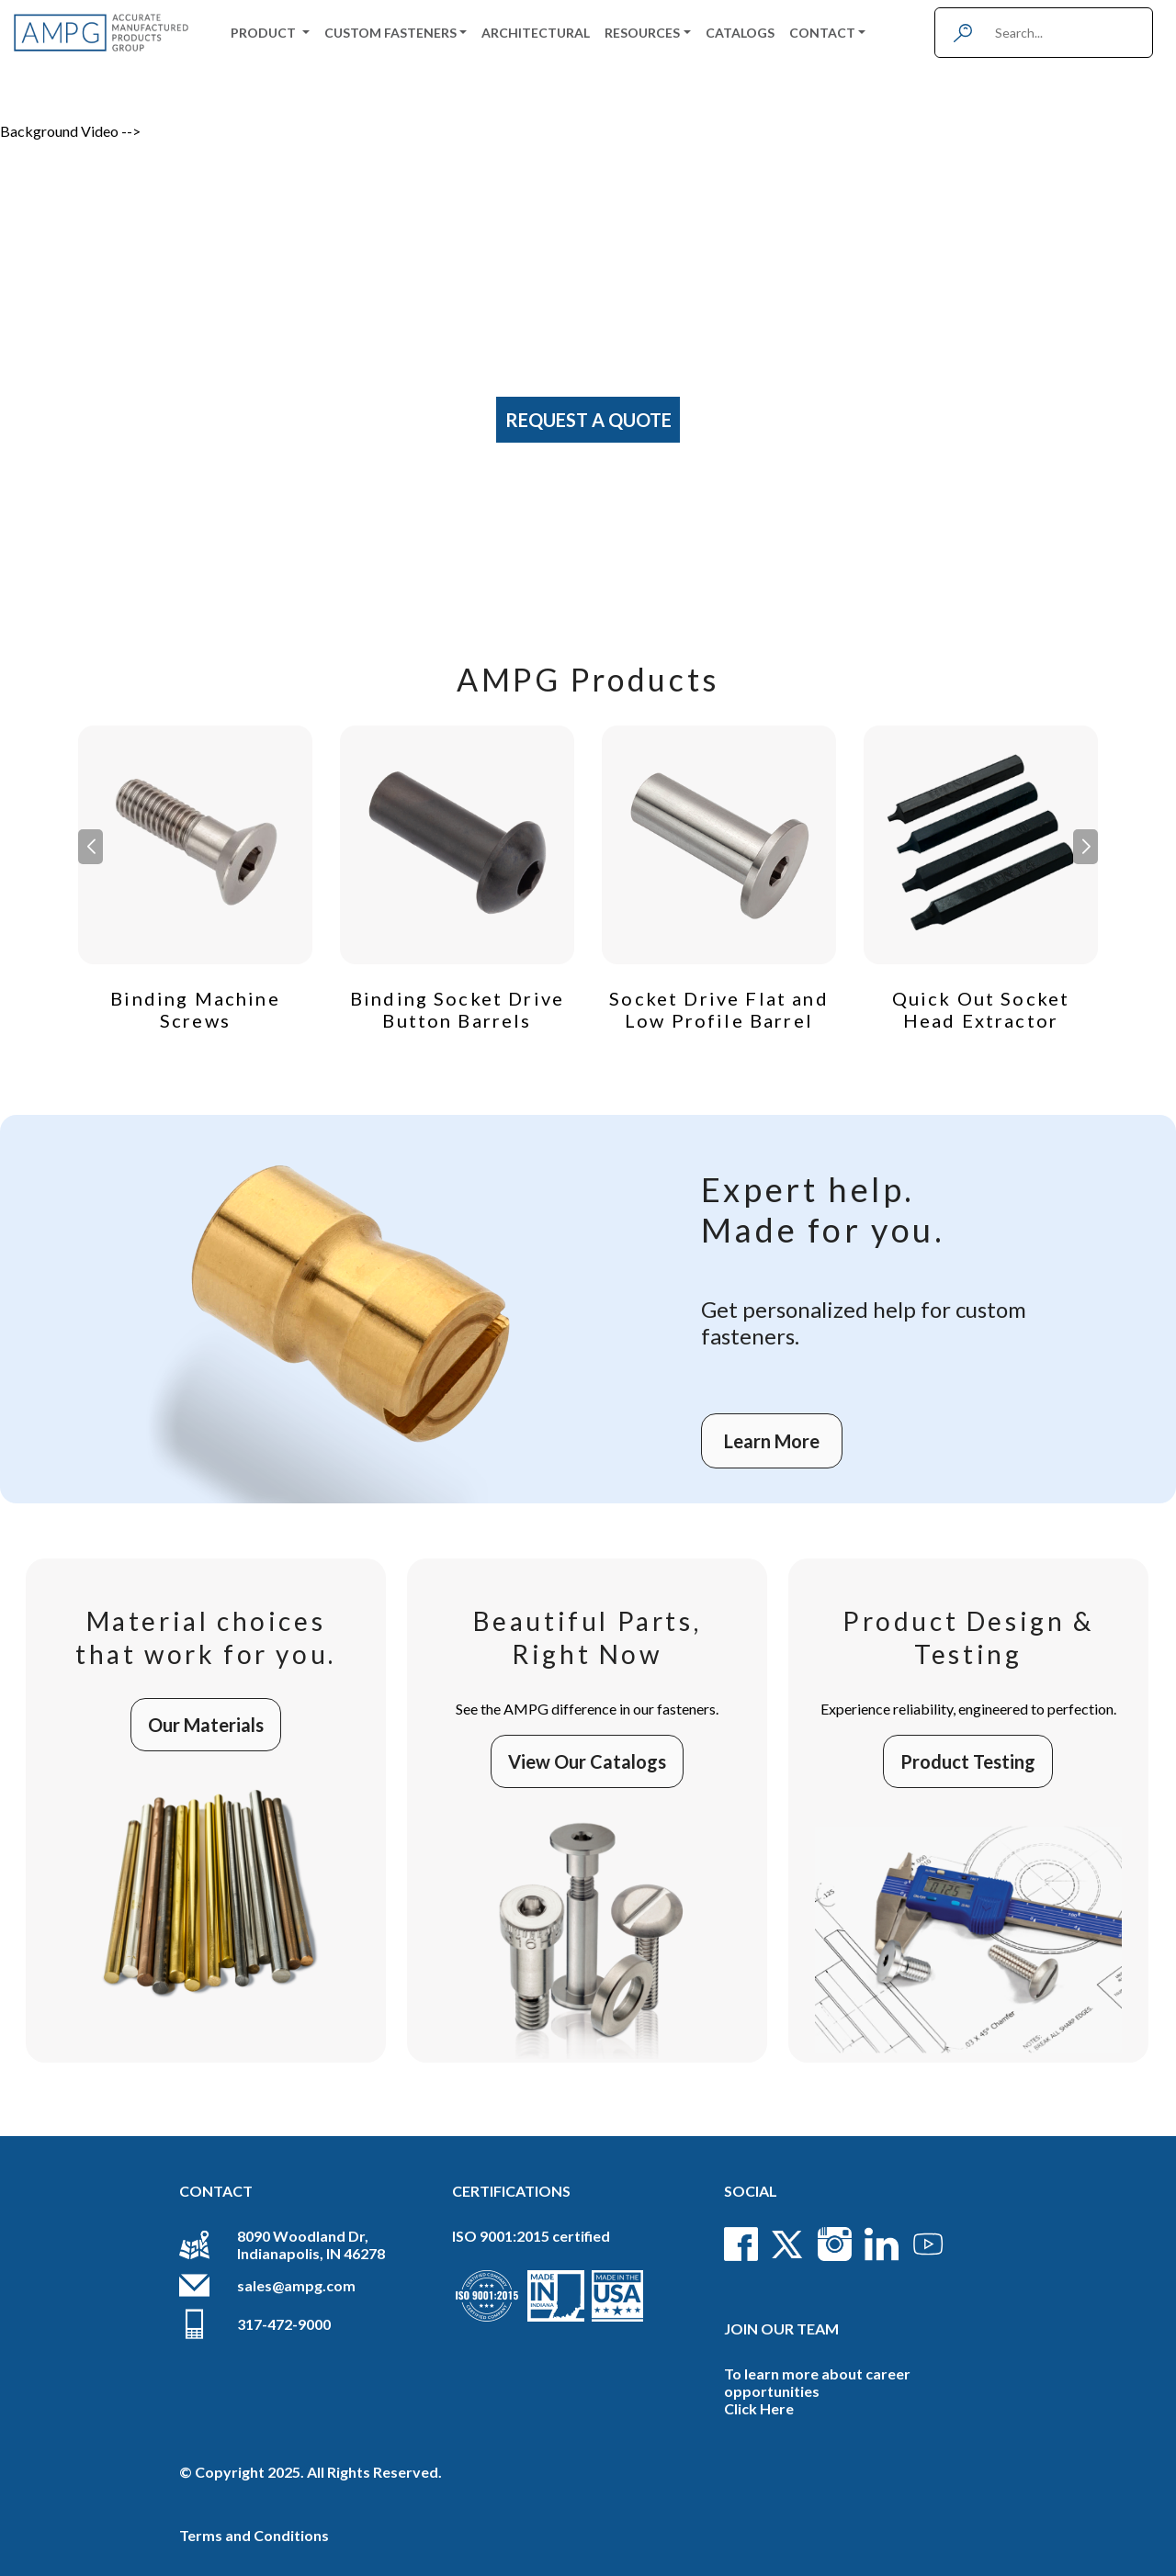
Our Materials (206, 1725)
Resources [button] (642, 32)
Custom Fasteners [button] (390, 32)
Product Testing (967, 1761)
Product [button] (265, 32)
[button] (1085, 846)
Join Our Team (781, 2328)
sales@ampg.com (296, 2285)
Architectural (535, 32)
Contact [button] (822, 32)
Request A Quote (588, 420)
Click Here (759, 2408)
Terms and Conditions (254, 2535)
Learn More (772, 1441)
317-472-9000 (284, 2324)
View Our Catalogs (587, 1761)
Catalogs (740, 32)
